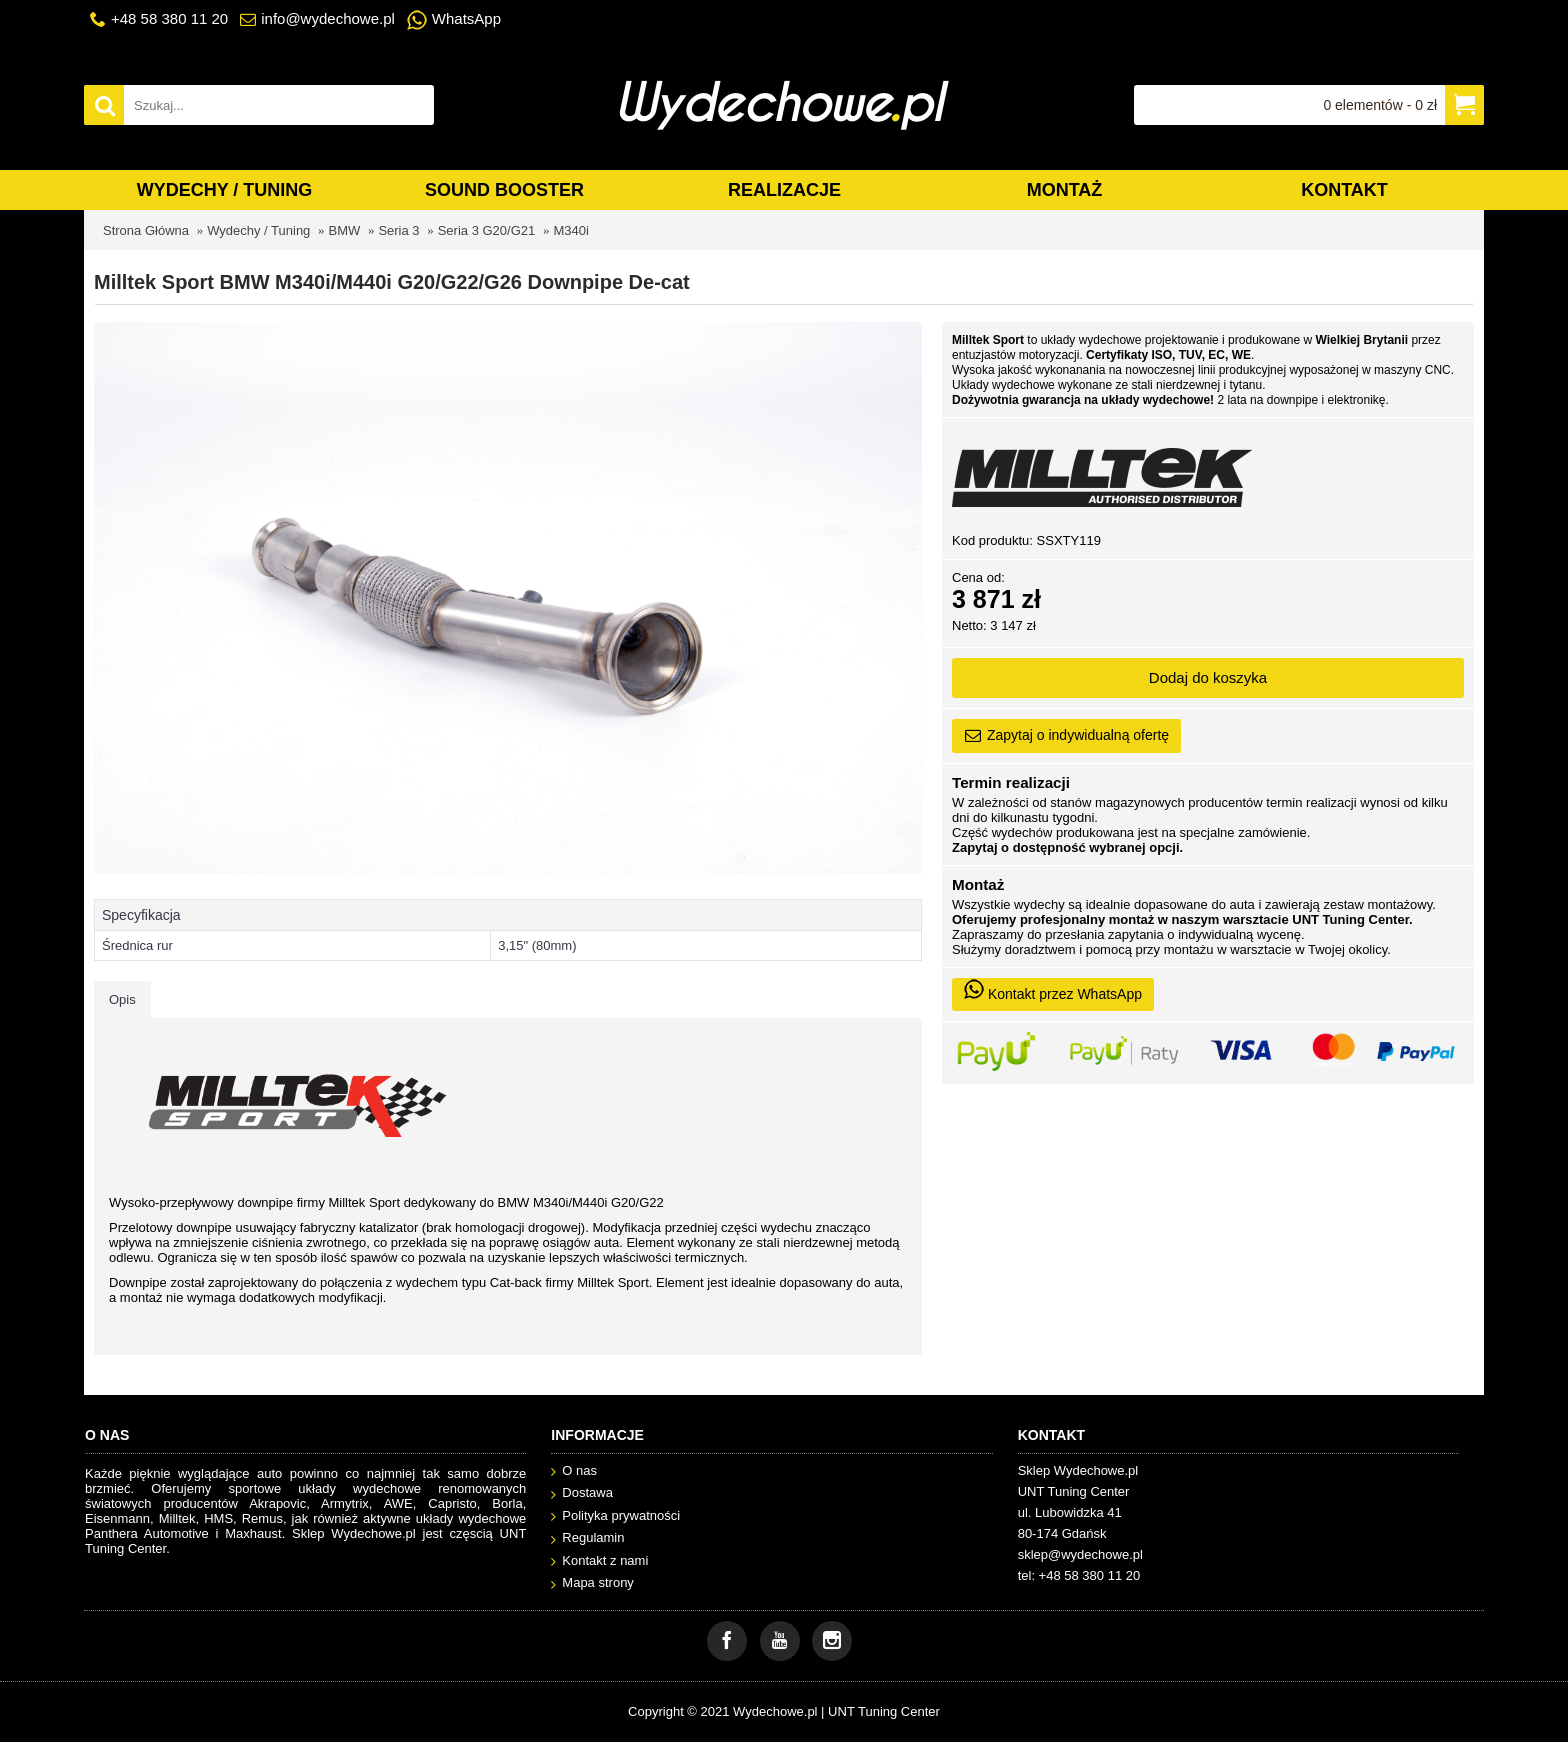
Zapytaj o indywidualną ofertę (1066, 736)
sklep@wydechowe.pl (1080, 1554)
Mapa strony (592, 1583)
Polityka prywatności (615, 1516)
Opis (122, 999)
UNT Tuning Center (884, 1711)
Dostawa (582, 1493)
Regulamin (587, 1538)
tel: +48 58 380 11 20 (1079, 1575)
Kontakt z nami (599, 1561)
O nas (574, 1471)
